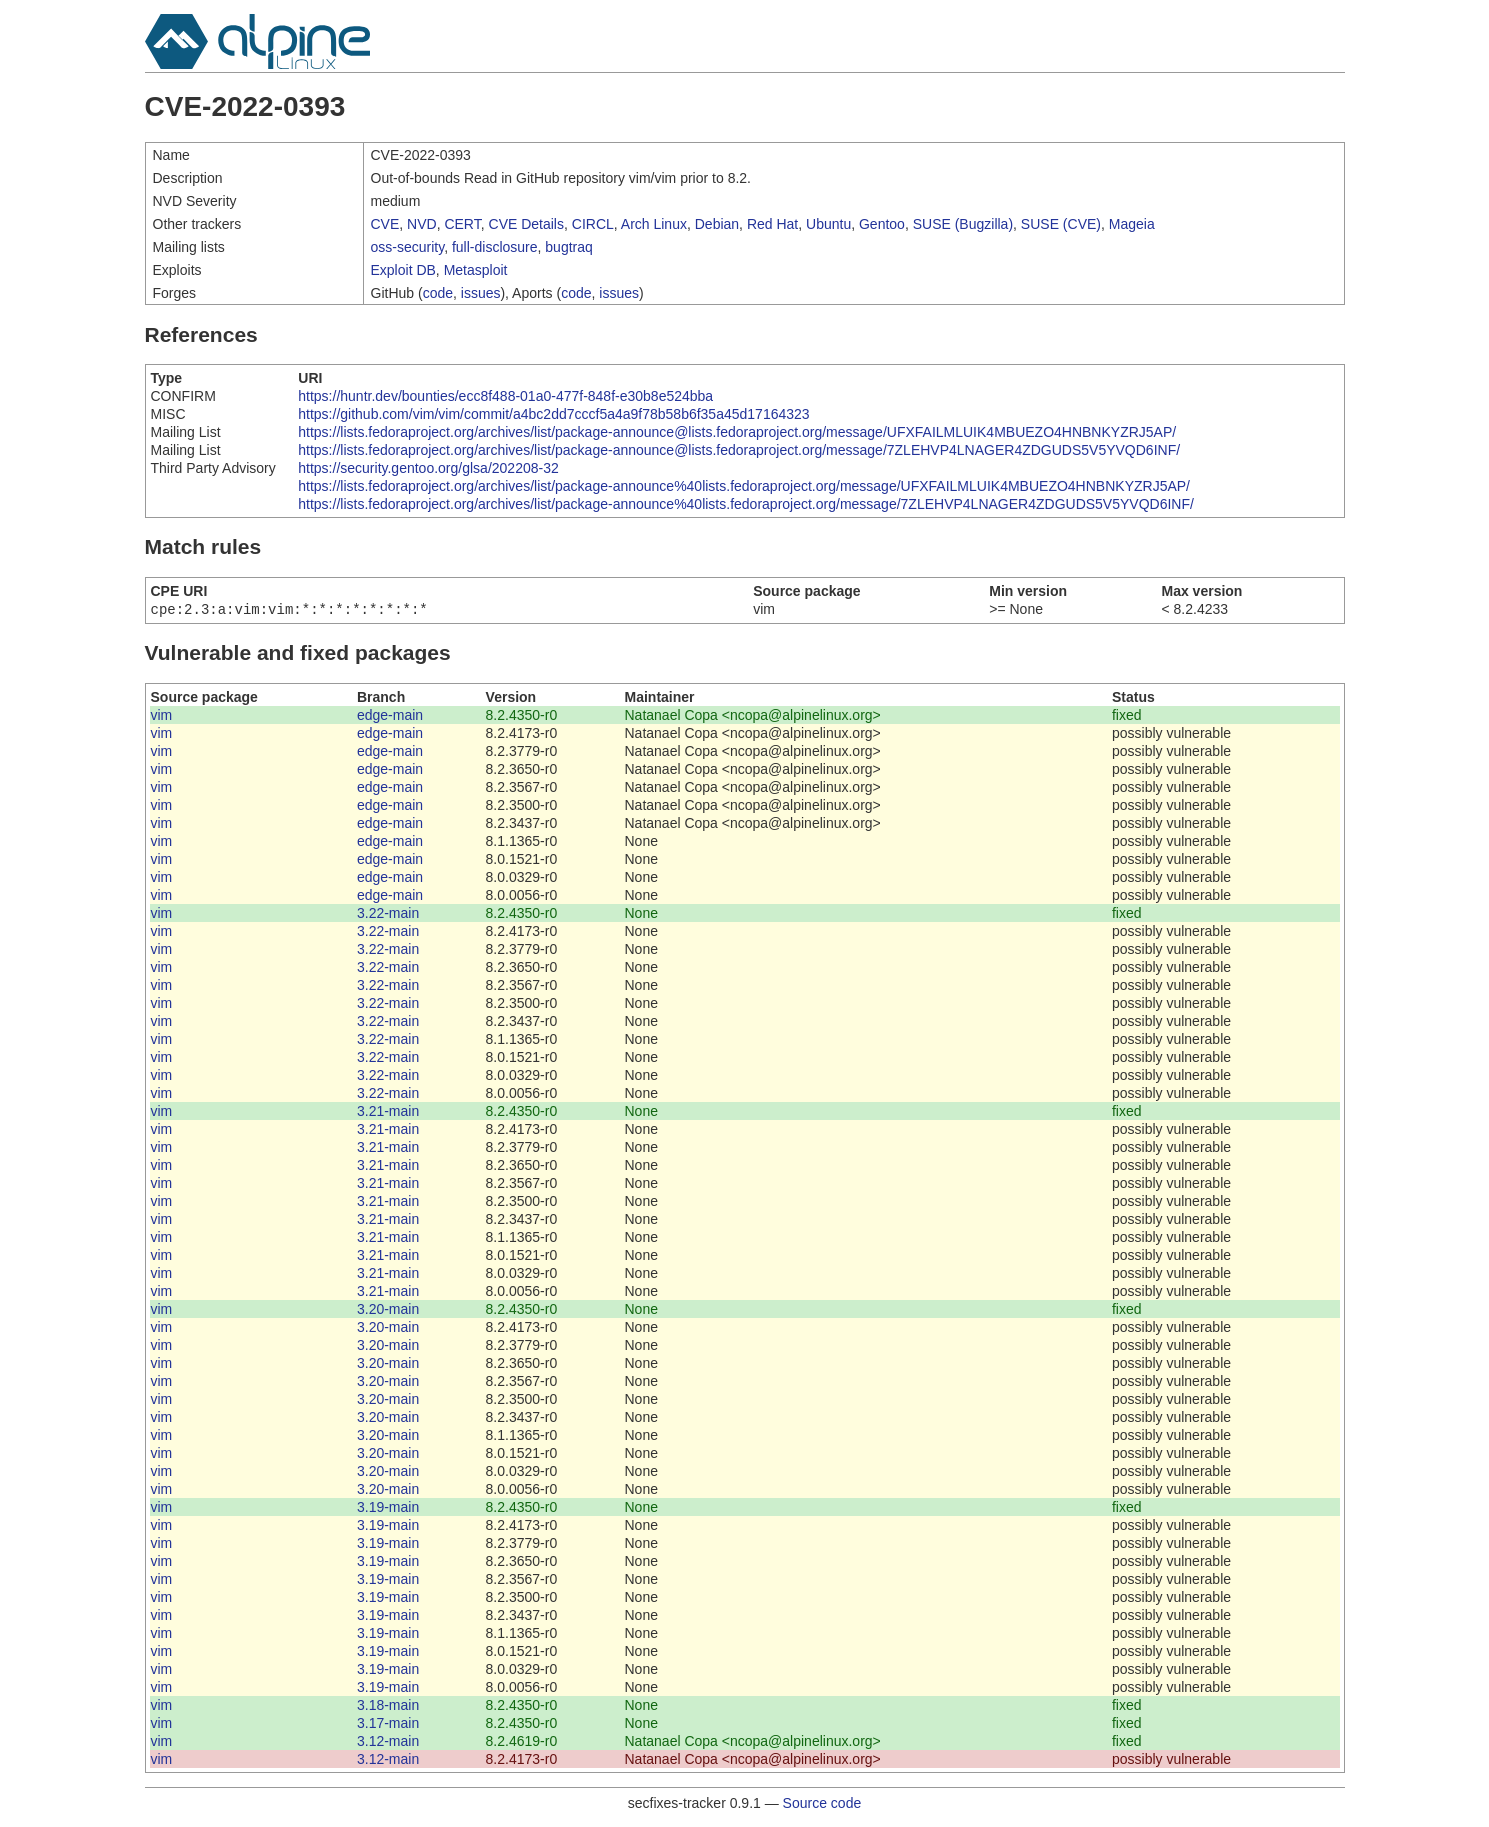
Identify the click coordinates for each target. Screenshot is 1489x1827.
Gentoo (882, 224)
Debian (717, 224)
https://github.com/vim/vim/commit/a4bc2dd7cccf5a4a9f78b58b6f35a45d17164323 (553, 414)
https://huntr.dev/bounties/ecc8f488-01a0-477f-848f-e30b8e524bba (505, 396)
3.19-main (388, 1509)
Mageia (1132, 224)
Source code (822, 1805)
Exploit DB (403, 270)
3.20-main (388, 1311)
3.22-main (388, 915)
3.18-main (388, 1707)
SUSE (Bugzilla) (963, 224)
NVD (422, 224)
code (438, 293)
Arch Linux (654, 224)
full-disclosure (495, 247)
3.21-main (388, 1113)
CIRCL (593, 224)
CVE (385, 224)
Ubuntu (828, 224)
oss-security (408, 247)
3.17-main (388, 1725)
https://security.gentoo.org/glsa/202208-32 (428, 468)
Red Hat (772, 224)
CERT (462, 224)
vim (162, 717)
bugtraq (568, 247)
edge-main (390, 717)
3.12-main (388, 1743)
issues (481, 293)
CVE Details (526, 224)
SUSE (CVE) (1061, 224)
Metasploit (476, 270)
